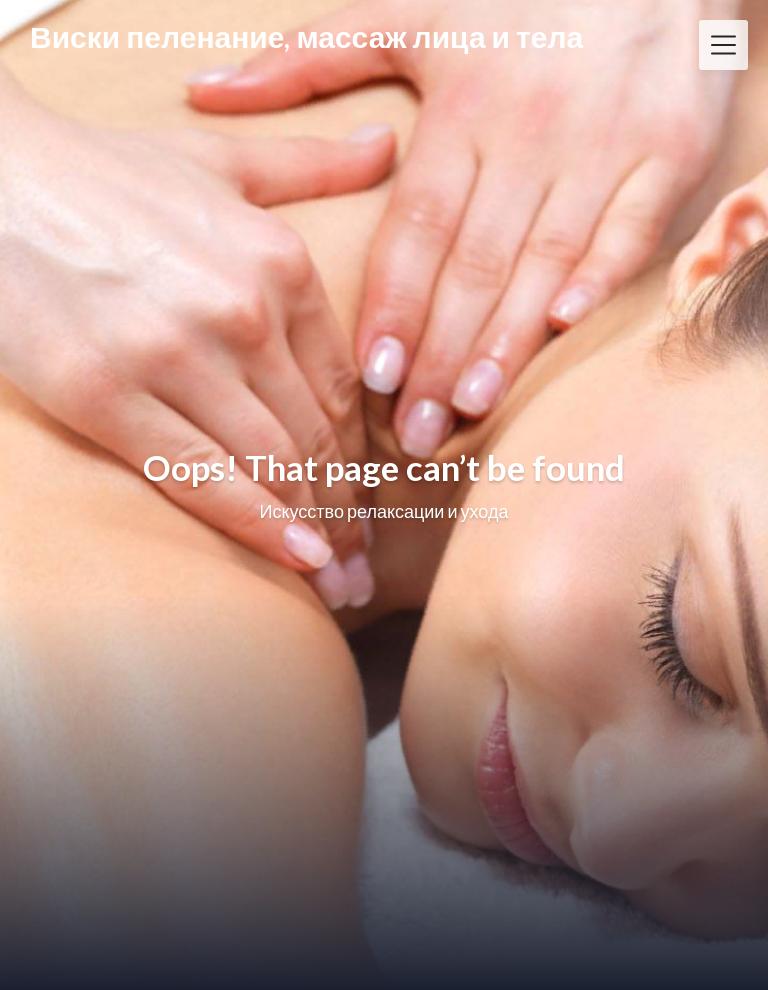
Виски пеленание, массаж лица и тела (306, 37)
